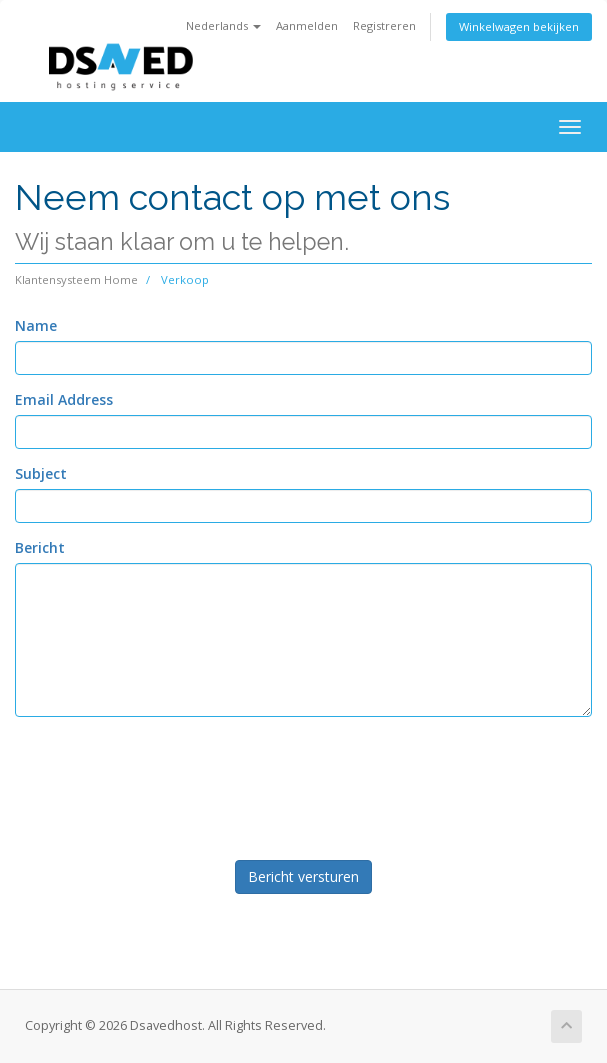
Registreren (384, 25)
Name (36, 325)
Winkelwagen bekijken (519, 26)
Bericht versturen (303, 876)
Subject (41, 473)
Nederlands (223, 25)
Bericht (40, 547)
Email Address (64, 399)
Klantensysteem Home (76, 279)
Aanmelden (307, 25)
